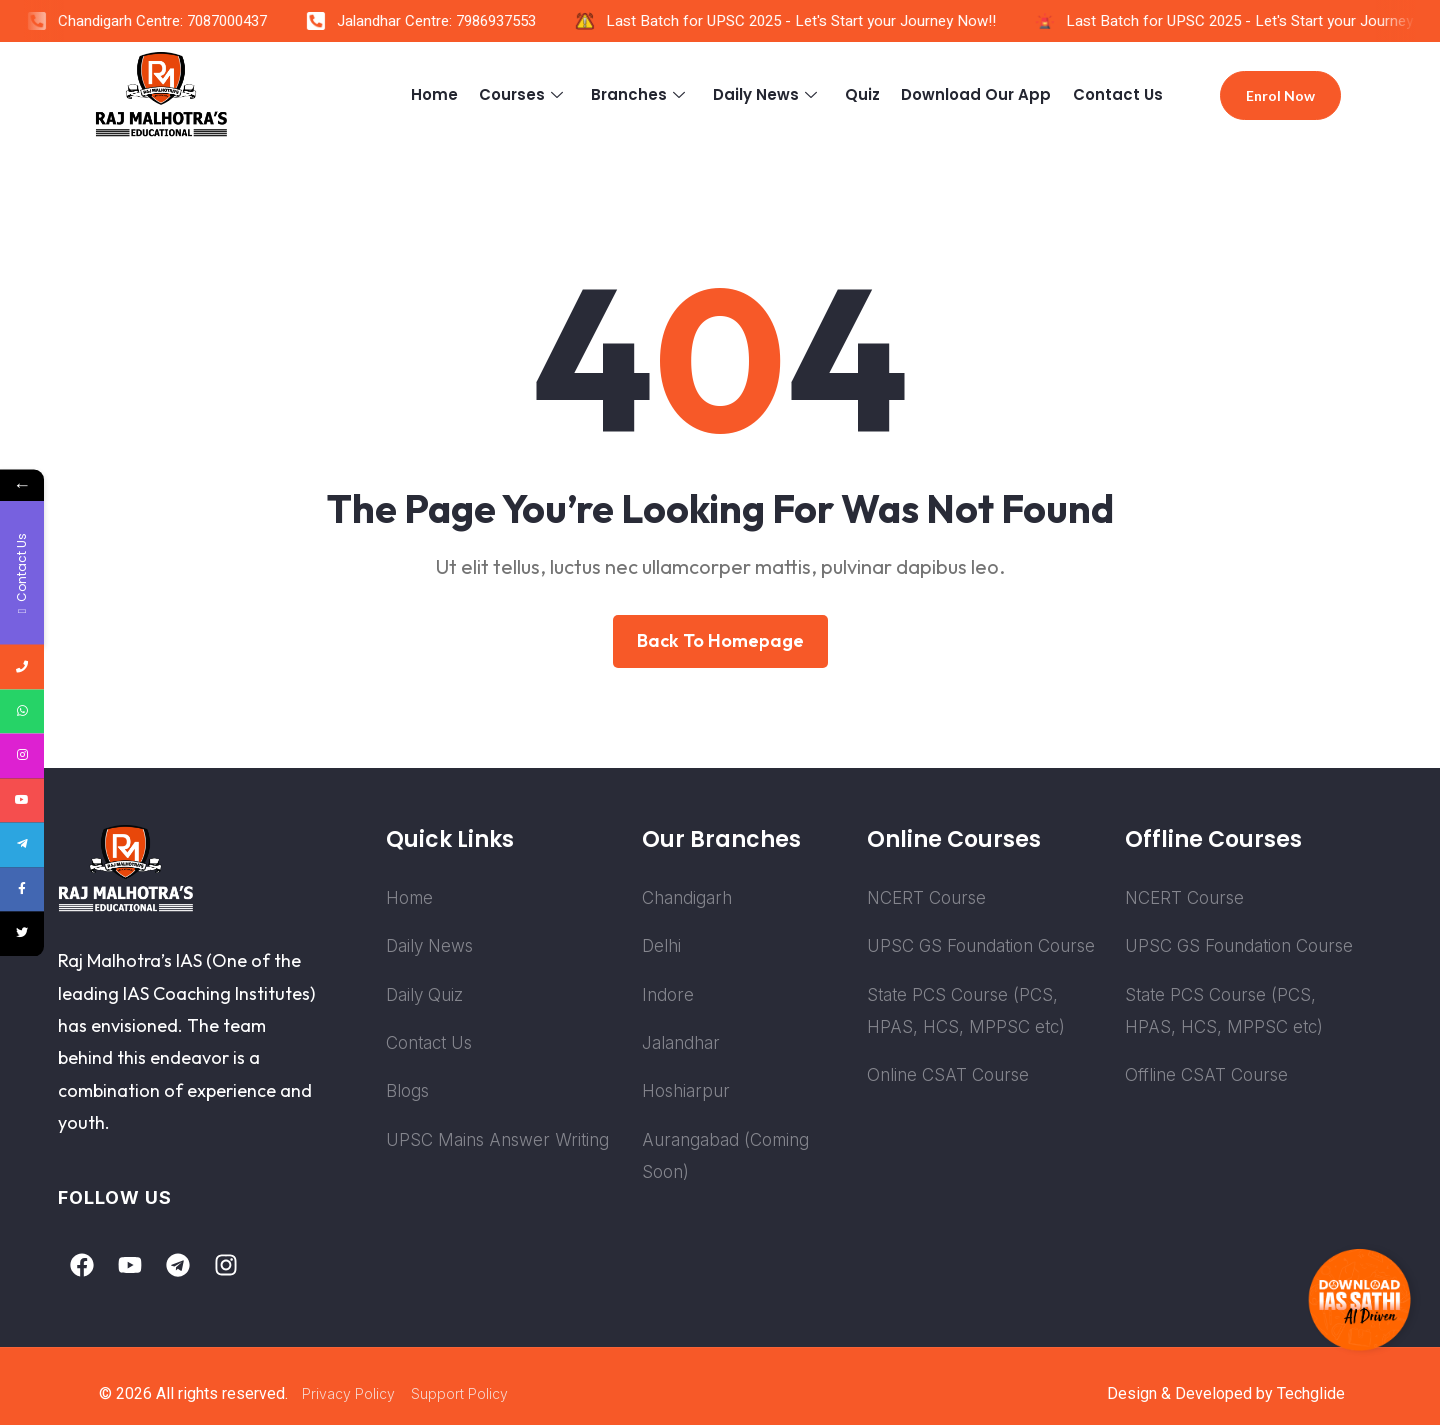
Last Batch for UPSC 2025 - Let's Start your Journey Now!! (816, 21)
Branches (645, 94)
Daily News (771, 94)
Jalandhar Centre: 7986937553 (451, 21)
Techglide (1311, 1393)
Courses (529, 94)
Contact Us (1118, 94)
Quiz (865, 94)
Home (441, 94)
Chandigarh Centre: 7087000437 (177, 21)
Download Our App (978, 94)
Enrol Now (1280, 95)
